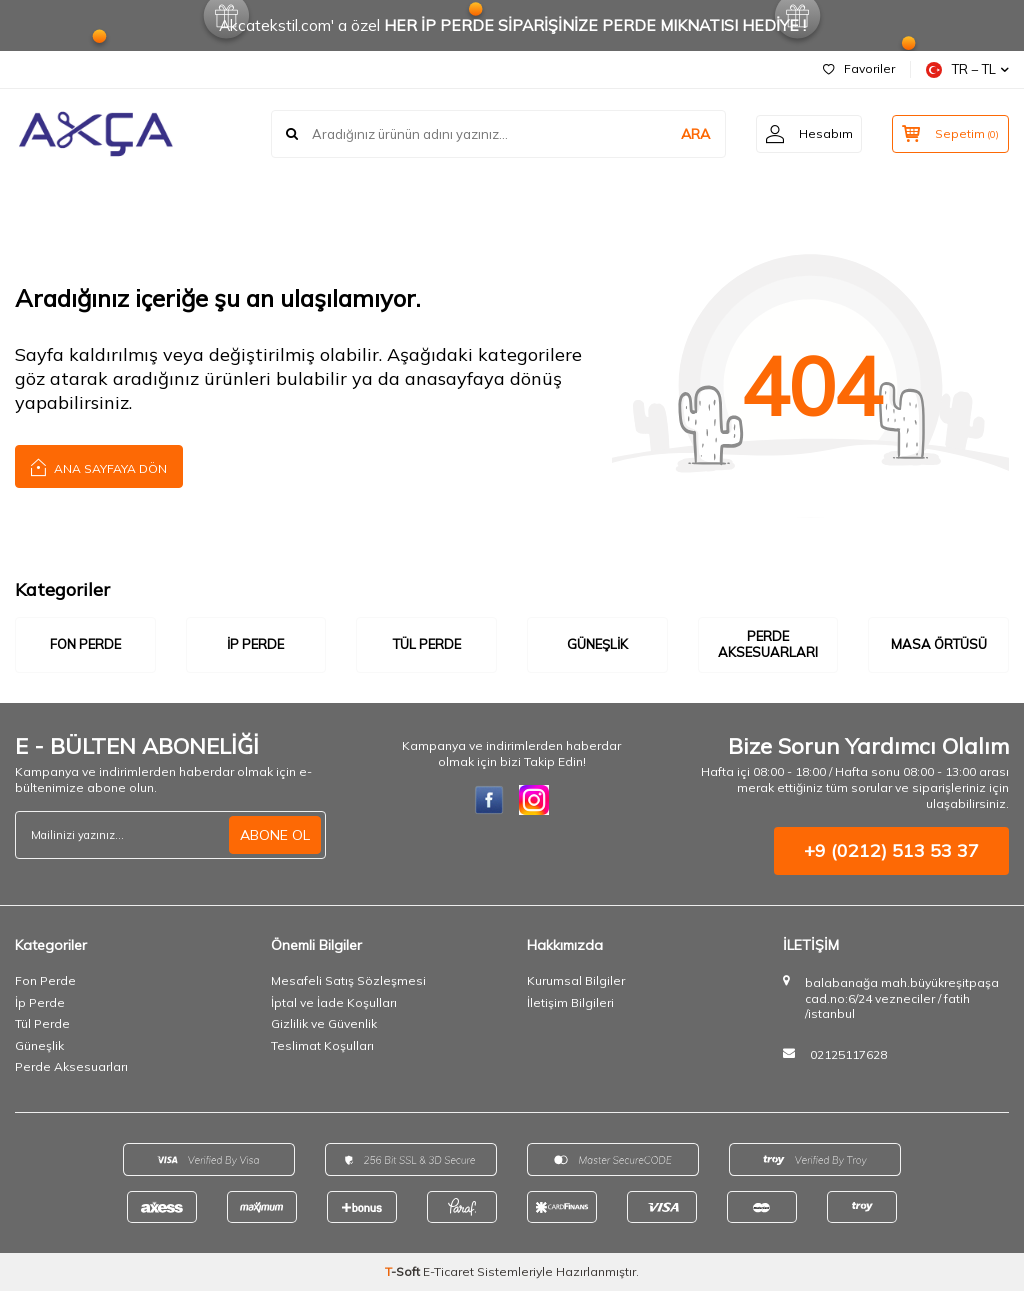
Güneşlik (597, 644)
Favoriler (859, 68)
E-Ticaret (448, 1271)
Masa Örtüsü (939, 644)
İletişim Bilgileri (570, 1002)
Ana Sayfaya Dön (99, 466)
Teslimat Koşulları (322, 1045)
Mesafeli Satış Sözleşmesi (348, 980)
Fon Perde (85, 644)
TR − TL (967, 69)
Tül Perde (427, 644)
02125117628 (848, 1054)
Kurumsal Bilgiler (576, 980)
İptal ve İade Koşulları (334, 1002)
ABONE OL (275, 835)
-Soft (404, 1271)
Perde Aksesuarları (768, 644)
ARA (690, 134)
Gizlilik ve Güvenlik (324, 1023)
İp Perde (255, 644)
